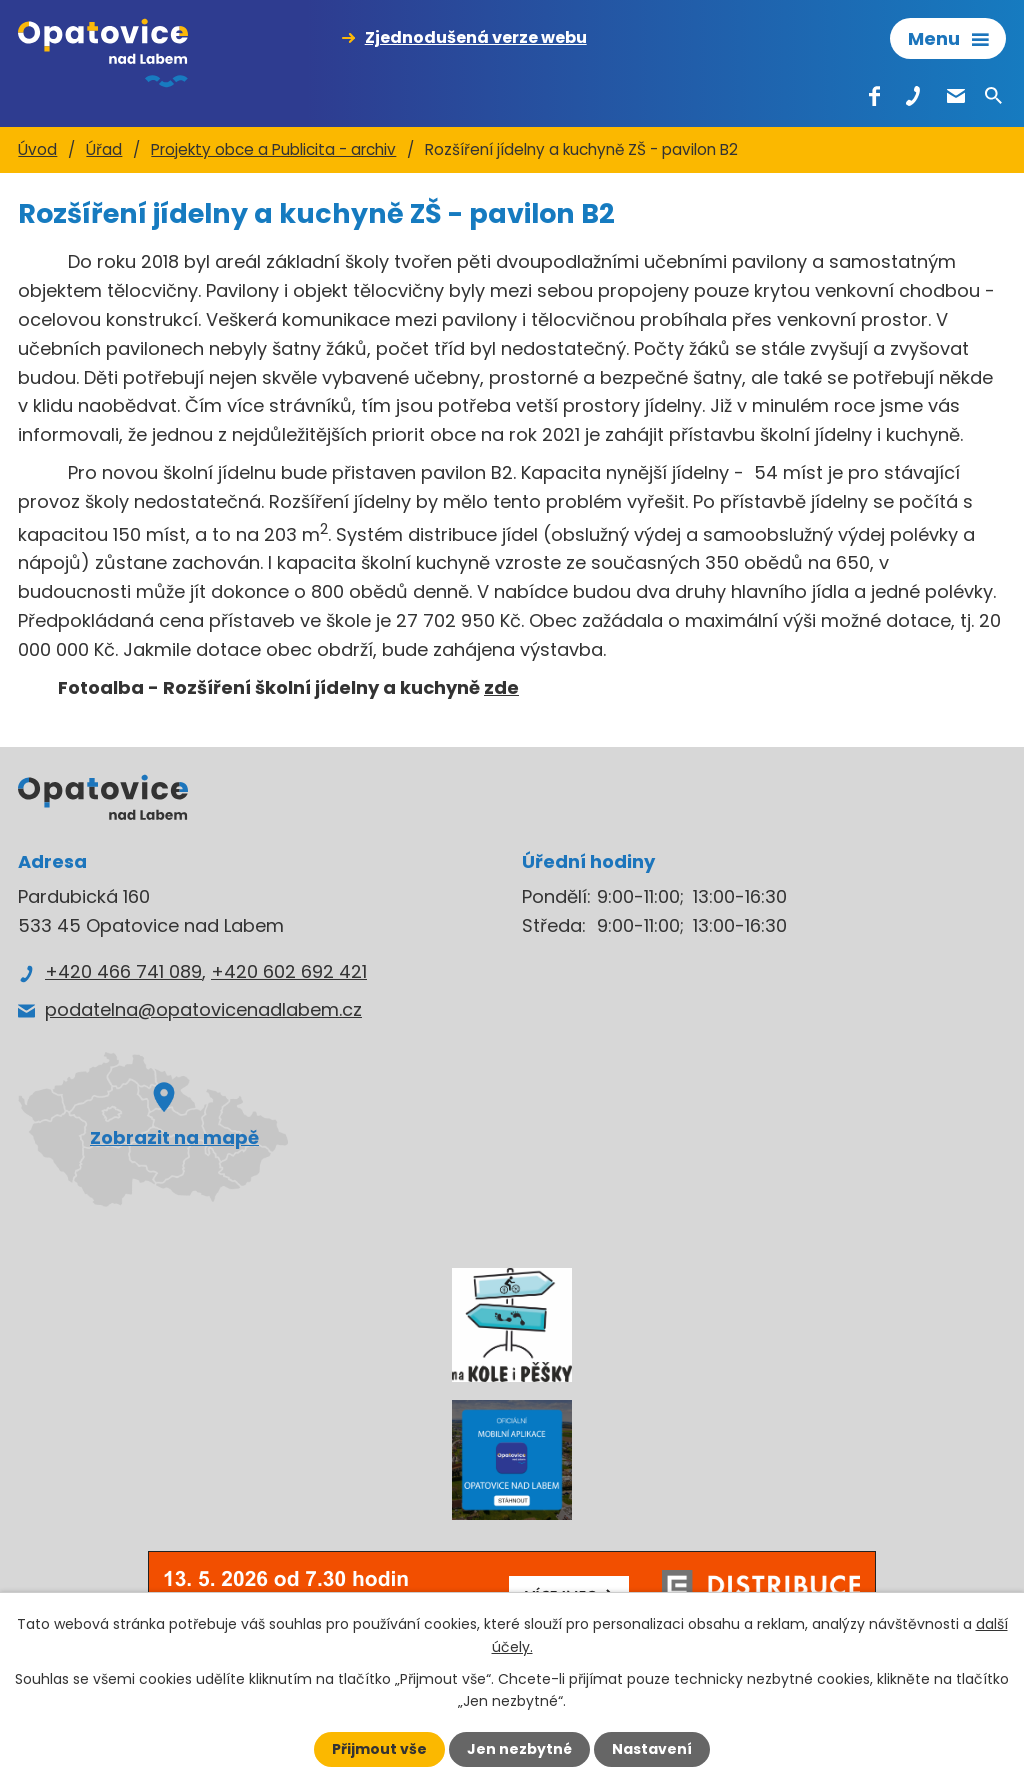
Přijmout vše (379, 1749)
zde (501, 687)
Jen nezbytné (519, 1749)
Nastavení (652, 1749)
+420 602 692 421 (289, 971)
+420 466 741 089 (123, 971)
